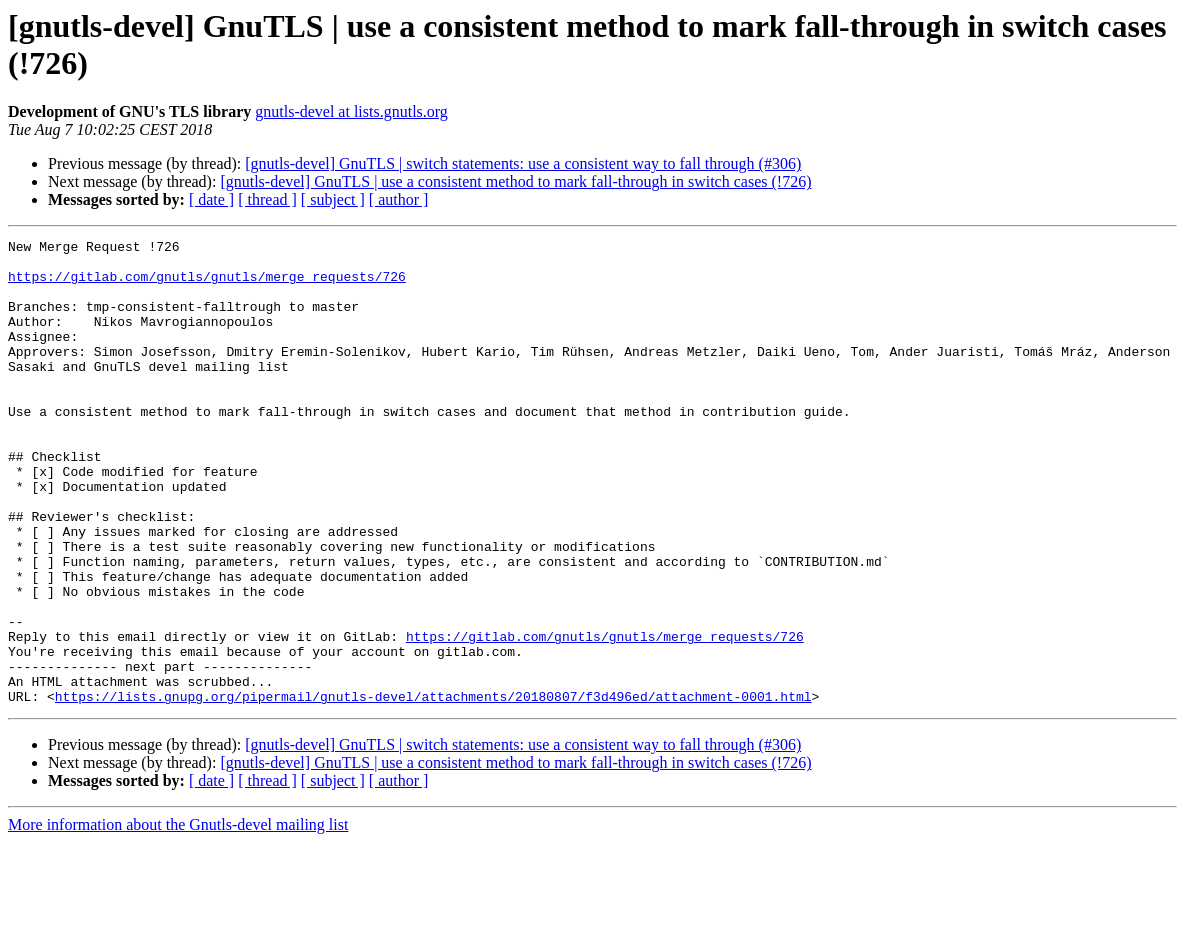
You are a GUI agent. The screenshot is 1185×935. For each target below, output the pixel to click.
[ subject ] (333, 199)
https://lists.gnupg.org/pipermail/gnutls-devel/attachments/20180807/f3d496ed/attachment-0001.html (433, 789)
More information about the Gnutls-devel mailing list (178, 917)
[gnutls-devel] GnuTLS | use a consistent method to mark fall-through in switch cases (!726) (515, 181)
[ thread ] (267, 199)
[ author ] (399, 199)
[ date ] (211, 199)
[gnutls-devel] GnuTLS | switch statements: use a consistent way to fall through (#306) (523, 163)
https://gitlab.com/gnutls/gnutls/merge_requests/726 (207, 285)
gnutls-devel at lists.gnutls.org (351, 111)
